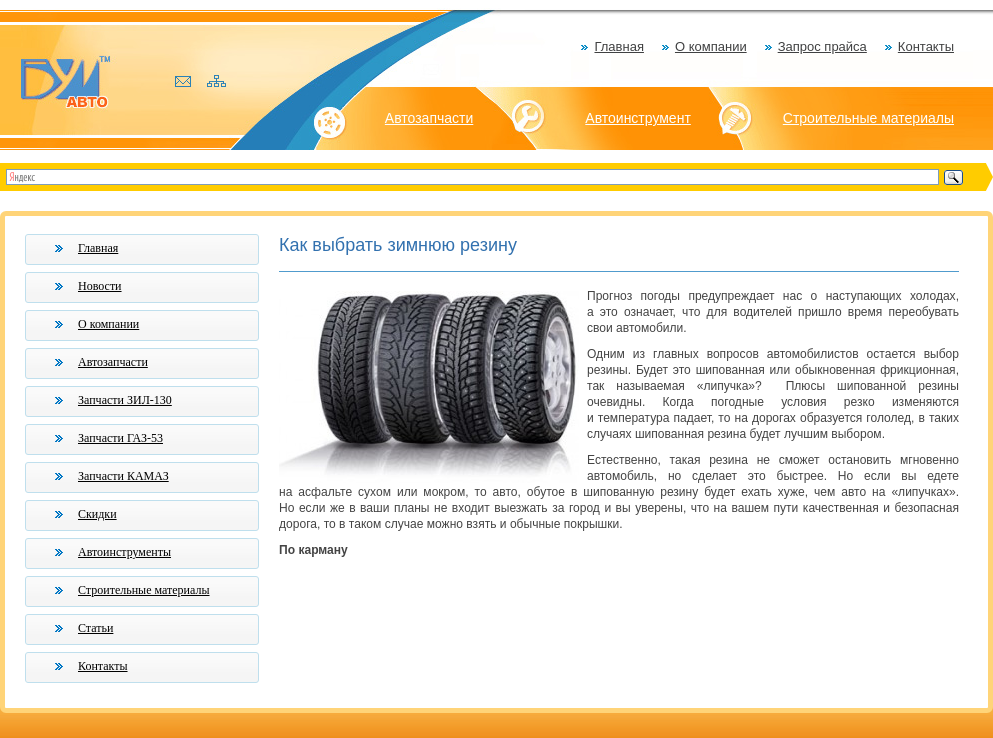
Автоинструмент (638, 118)
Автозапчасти (429, 118)
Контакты (926, 46)
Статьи (95, 628)
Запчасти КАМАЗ (123, 476)
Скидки (97, 514)
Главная (618, 46)
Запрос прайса (822, 46)
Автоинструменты (124, 552)
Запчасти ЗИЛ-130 (125, 400)
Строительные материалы (868, 118)
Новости (100, 286)
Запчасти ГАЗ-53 (120, 438)
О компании (711, 46)
